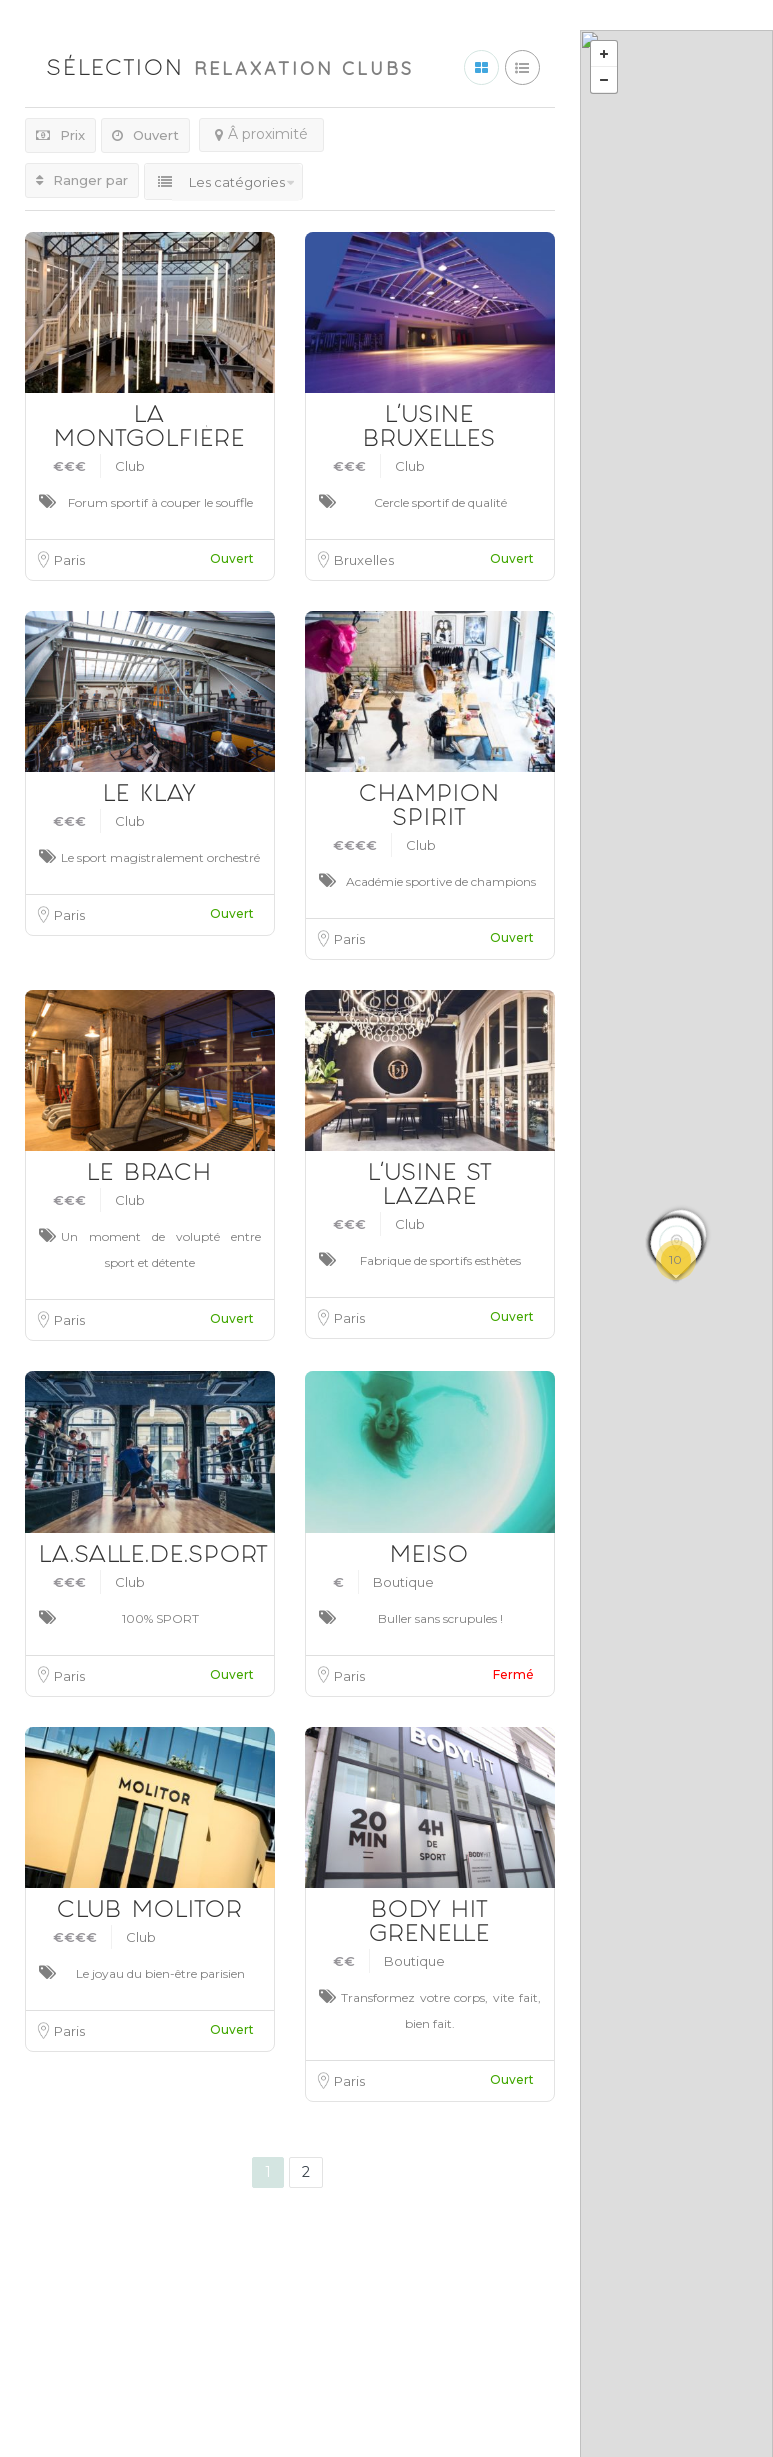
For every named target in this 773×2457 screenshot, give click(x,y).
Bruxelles (364, 560)
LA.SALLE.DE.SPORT (153, 1557)
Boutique (403, 1582)
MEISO (429, 1557)
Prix (60, 135)
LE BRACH (149, 1175)
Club (130, 466)
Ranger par (82, 180)
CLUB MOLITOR (150, 1912)
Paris (69, 560)
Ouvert (145, 135)
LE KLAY (149, 796)
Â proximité (261, 134)
